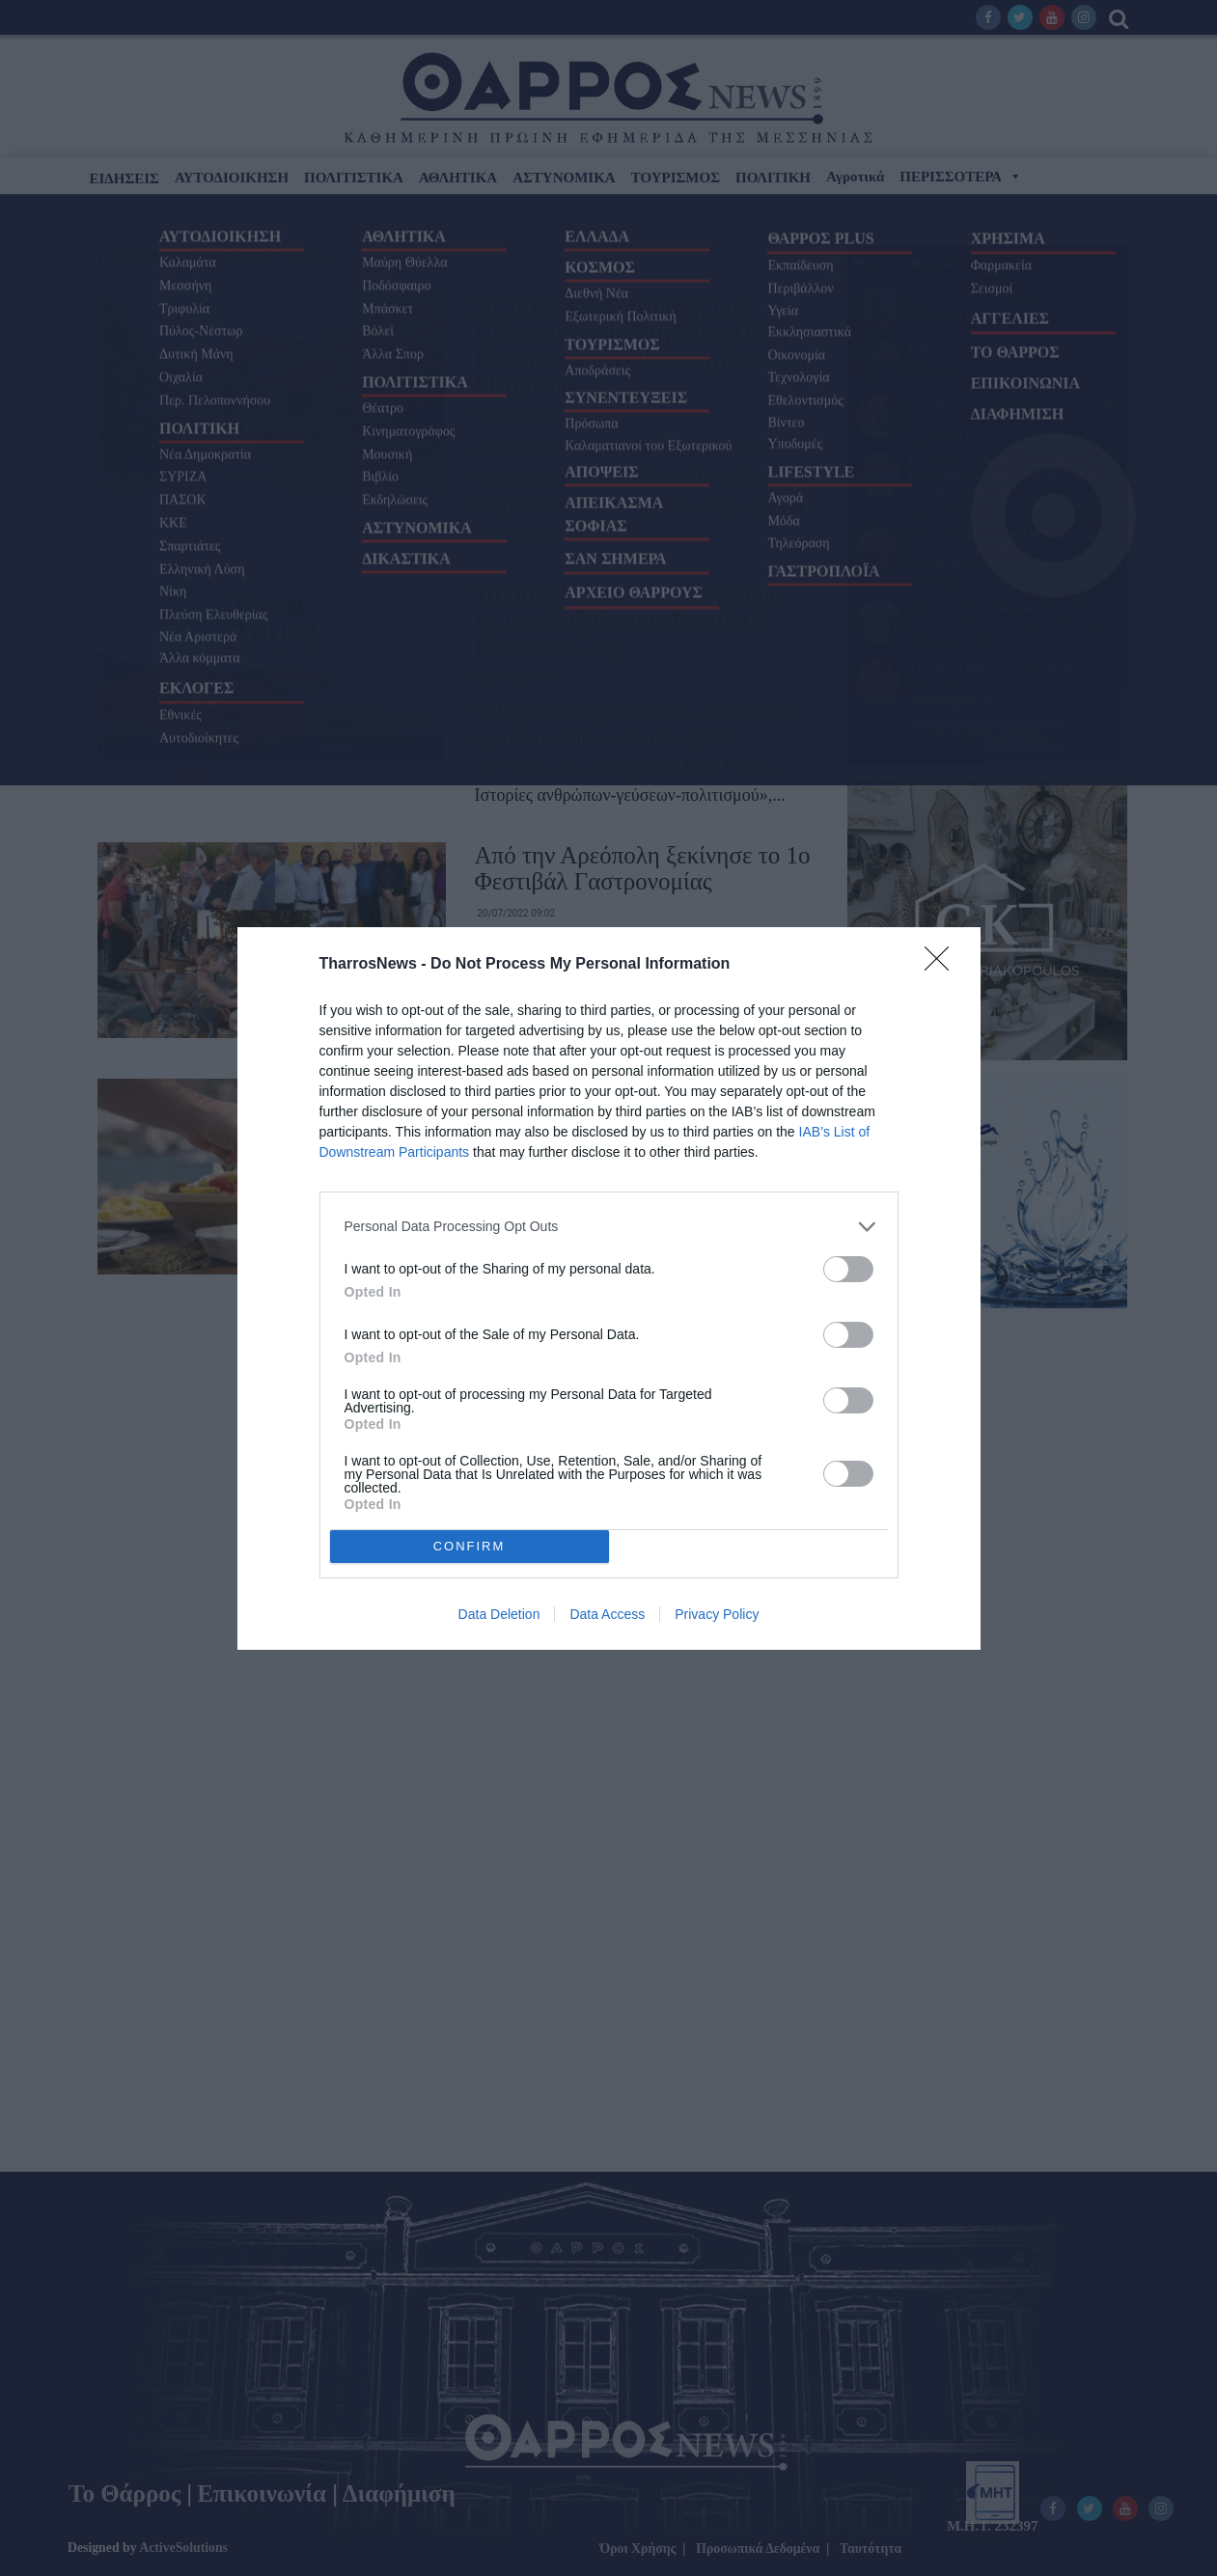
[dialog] (609, 1288)
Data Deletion (499, 1614)
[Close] (943, 964)
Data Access (607, 1614)
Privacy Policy (717, 1614)
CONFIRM (469, 1546)
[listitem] (609, 1227)
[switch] (848, 1269)
